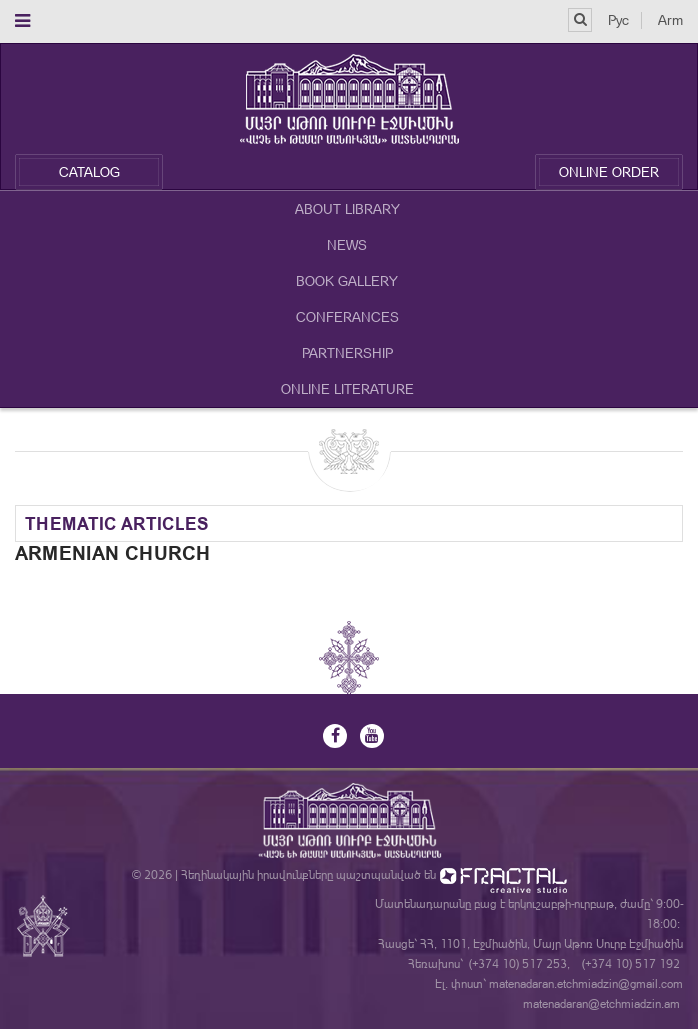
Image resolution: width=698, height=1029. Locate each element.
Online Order (609, 172)
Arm (670, 20)
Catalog (89, 172)
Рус (618, 20)
